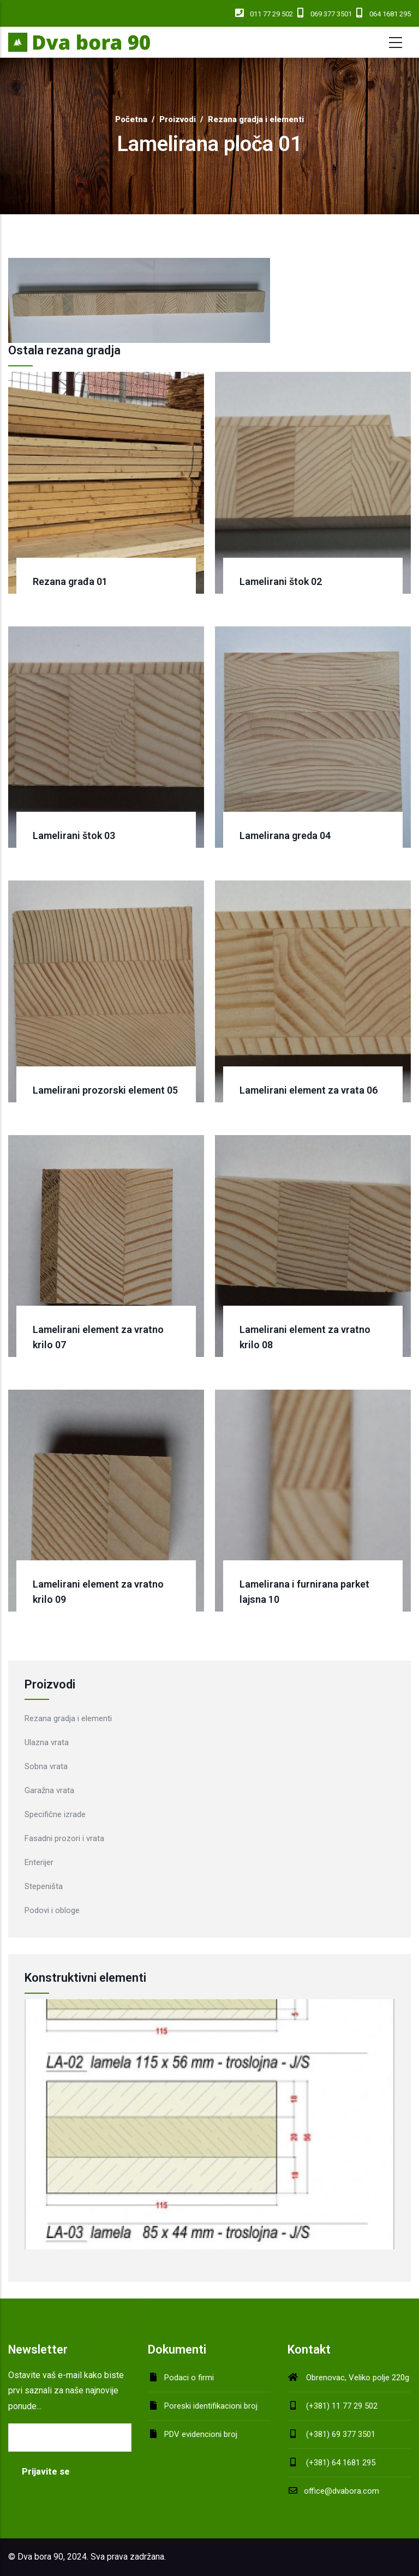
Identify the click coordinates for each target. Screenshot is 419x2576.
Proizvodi (177, 119)
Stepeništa (44, 1886)
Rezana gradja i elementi (256, 119)
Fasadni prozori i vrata (64, 1838)
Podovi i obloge (52, 1910)
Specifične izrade (55, 1814)
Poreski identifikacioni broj (211, 2406)
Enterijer (39, 1862)
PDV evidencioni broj (200, 2434)
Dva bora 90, (41, 2556)
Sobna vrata (46, 1766)
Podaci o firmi (189, 2377)
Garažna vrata (49, 1790)
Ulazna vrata (47, 1742)
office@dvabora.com (333, 2491)
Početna (131, 119)
